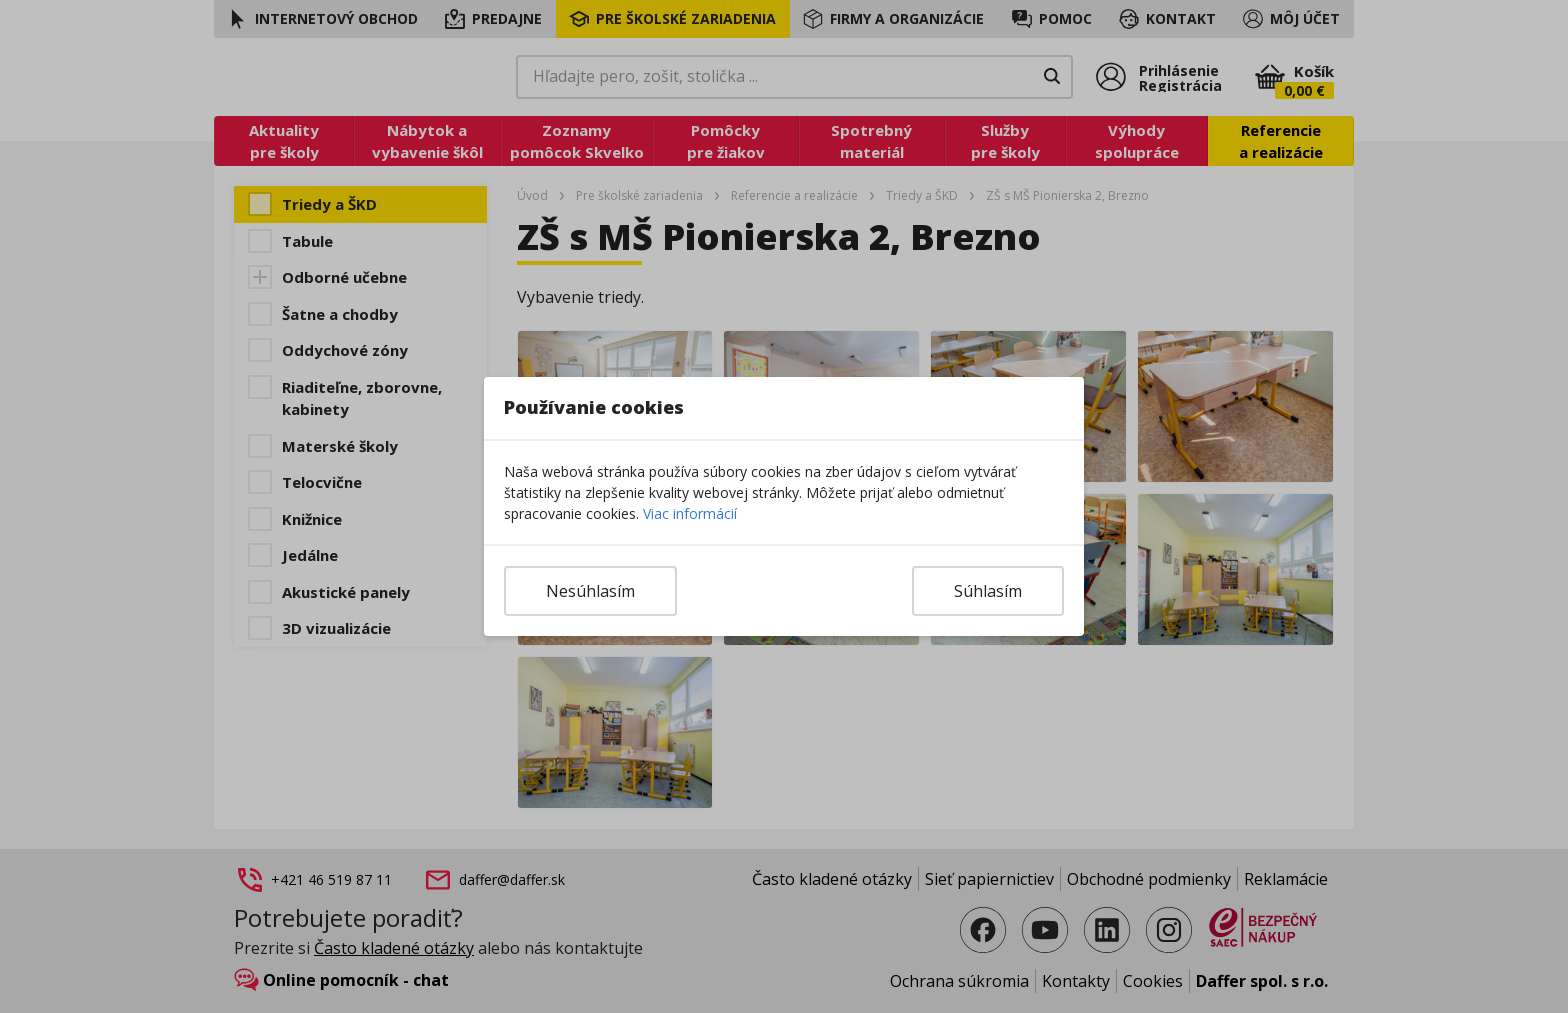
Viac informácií (690, 513)
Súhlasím (988, 591)
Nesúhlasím (590, 591)
